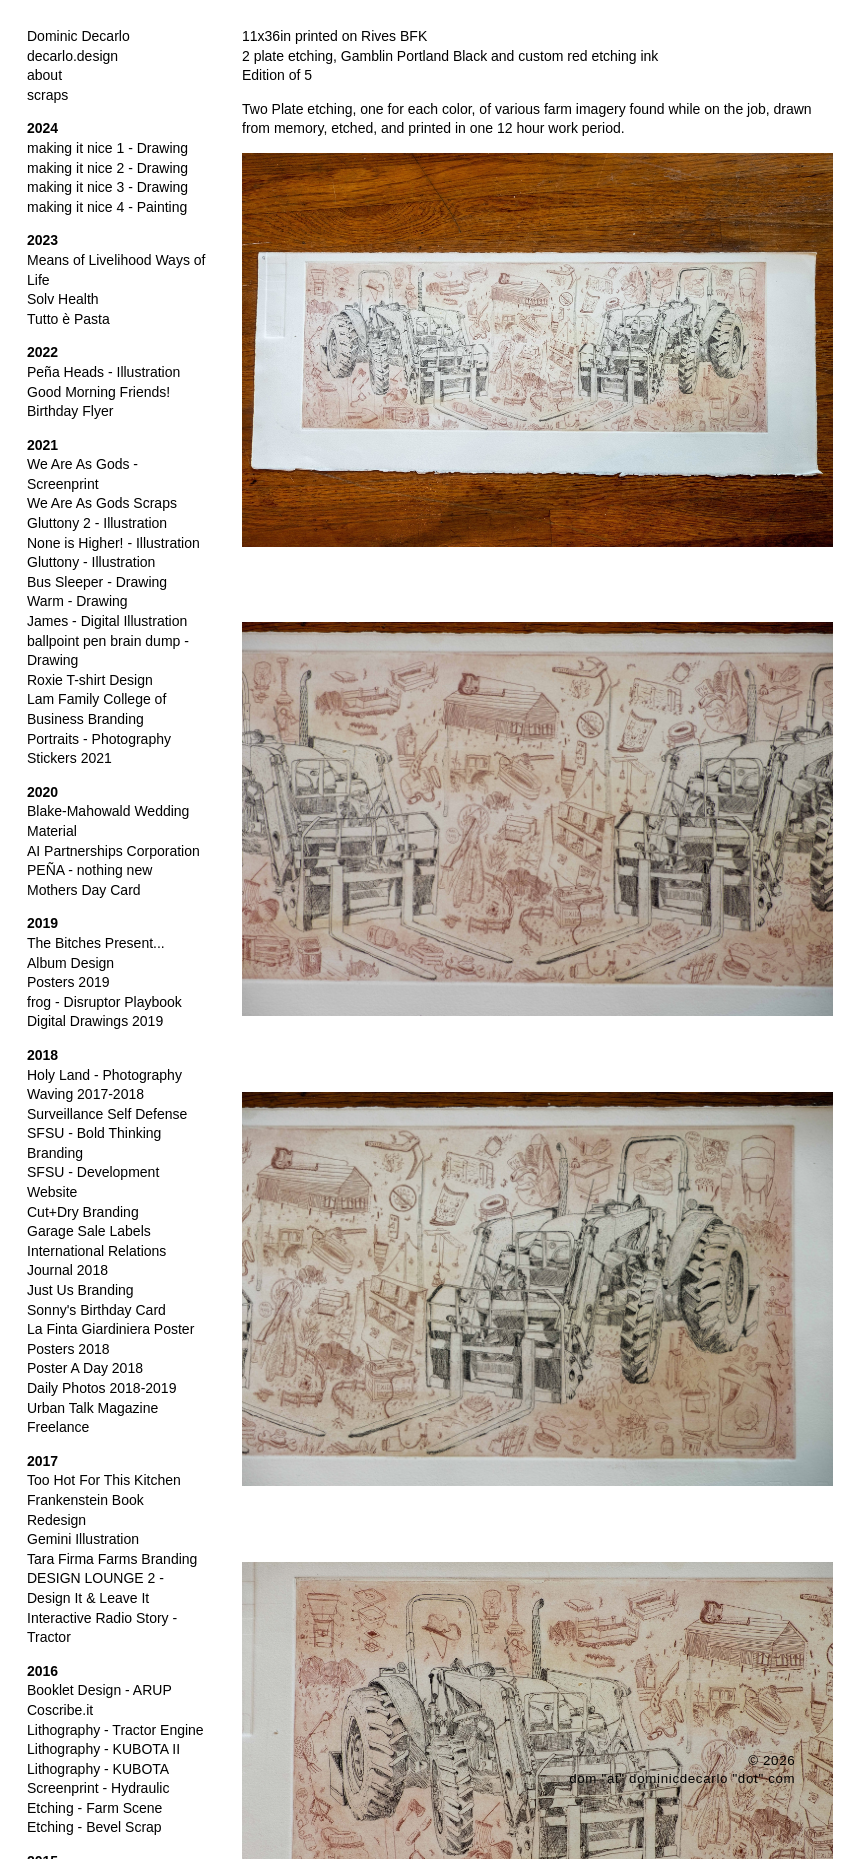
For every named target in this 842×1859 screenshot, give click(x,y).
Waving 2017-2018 (85, 1094)
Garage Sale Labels (89, 1231)
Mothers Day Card (84, 890)
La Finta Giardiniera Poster (110, 1329)
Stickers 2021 (69, 758)
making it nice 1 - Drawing (107, 148)
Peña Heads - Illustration (103, 372)
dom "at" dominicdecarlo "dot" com (682, 1778)
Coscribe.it (60, 1710)
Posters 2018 (68, 1349)
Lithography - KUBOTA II (103, 1749)
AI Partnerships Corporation (113, 851)
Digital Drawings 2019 (95, 1021)
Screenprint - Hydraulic (98, 1788)
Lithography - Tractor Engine (115, 1730)
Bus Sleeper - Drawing (97, 582)
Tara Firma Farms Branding (112, 1559)
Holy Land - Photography (104, 1075)
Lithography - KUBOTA (98, 1769)
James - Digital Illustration (107, 621)
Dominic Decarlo (78, 36)
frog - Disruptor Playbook (104, 1002)
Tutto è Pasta (68, 319)
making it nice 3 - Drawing (107, 187)
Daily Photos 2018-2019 (101, 1388)
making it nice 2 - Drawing (107, 168)
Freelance (58, 1427)
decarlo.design (72, 56)
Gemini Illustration (83, 1539)
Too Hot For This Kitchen (104, 1480)
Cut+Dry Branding (83, 1212)
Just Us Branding (80, 1290)
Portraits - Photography (99, 739)
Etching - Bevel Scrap (94, 1827)
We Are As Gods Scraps (102, 503)
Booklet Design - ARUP (99, 1690)
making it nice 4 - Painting (107, 207)
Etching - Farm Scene (94, 1808)
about (44, 75)
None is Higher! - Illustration (113, 543)
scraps (47, 95)
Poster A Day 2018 (85, 1368)
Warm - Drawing (77, 601)
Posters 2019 (68, 982)
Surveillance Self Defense (107, 1114)
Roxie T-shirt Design (90, 680)
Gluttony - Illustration (91, 562)
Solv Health (63, 299)
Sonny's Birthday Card (96, 1310)
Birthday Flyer (70, 411)
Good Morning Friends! (98, 392)
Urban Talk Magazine (92, 1408)
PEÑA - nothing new (89, 870)
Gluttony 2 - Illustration (97, 523)
